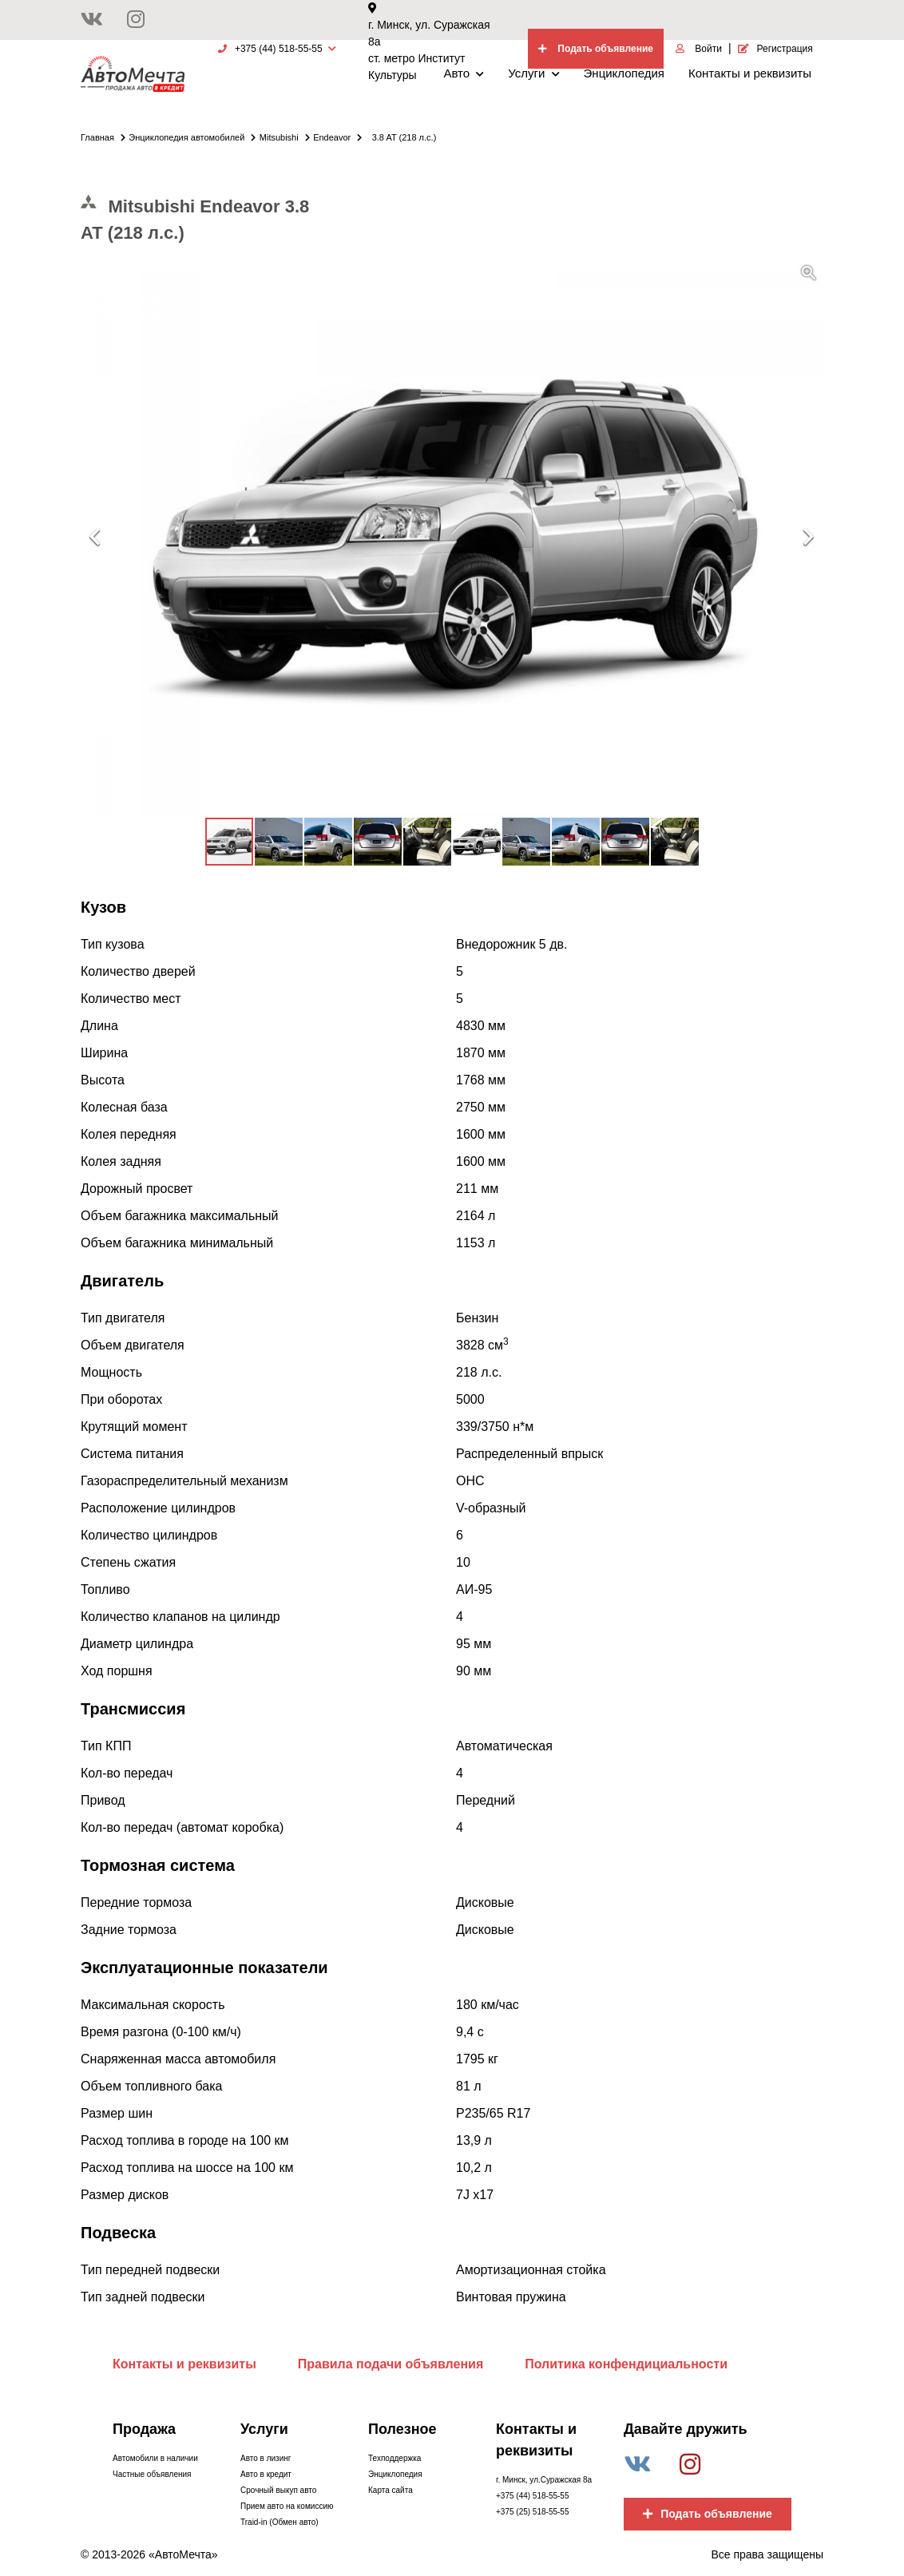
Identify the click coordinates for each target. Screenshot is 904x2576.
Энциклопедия (624, 73)
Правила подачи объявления (391, 2364)
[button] (809, 273)
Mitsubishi (285, 137)
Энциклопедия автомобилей (192, 137)
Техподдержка (394, 2458)
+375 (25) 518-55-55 (532, 2511)
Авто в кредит (265, 2474)
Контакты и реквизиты (749, 73)
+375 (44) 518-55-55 (532, 2495)
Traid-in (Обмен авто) (279, 2522)
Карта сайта (390, 2490)
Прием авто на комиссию (286, 2506)
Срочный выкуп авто (278, 2490)
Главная (103, 137)
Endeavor (337, 137)
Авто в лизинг (265, 2458)
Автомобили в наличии (155, 2458)
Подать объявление (707, 2513)
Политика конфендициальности (626, 2364)
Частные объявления (152, 2474)
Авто (463, 73)
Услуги (533, 73)
